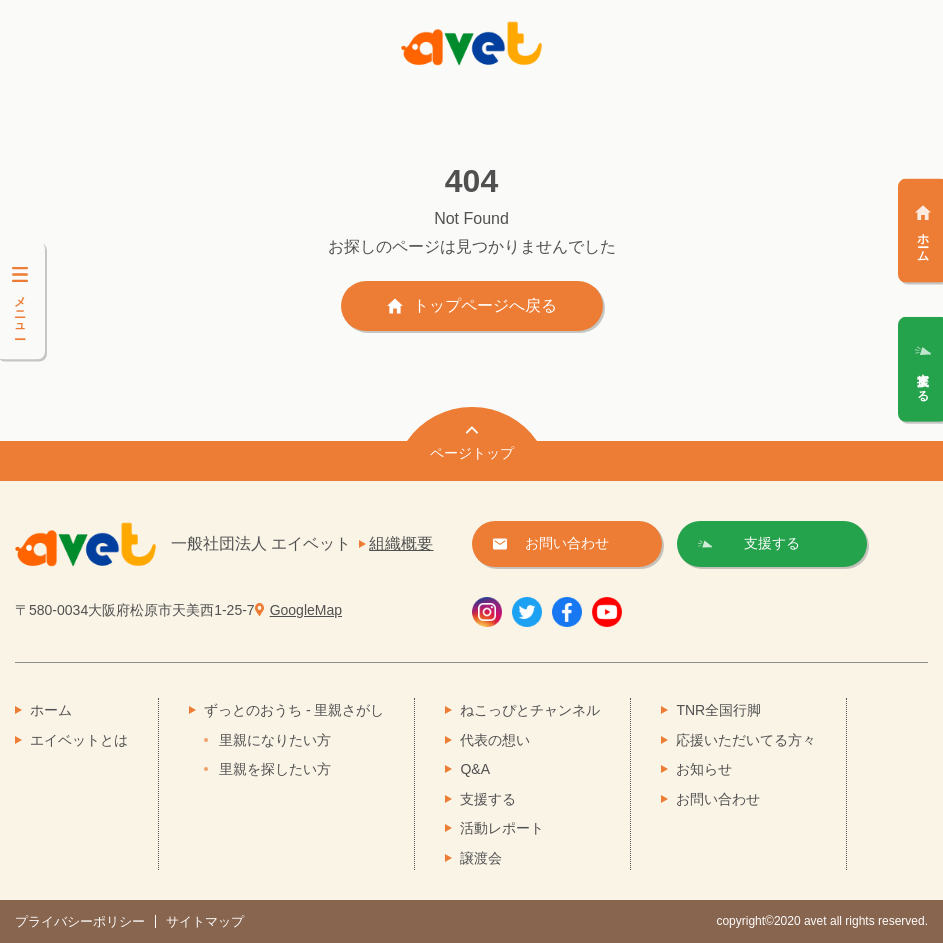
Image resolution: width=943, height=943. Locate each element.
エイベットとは (79, 740)
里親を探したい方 (275, 769)
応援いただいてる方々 (746, 740)
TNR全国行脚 (718, 710)
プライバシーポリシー (80, 921)
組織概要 (401, 543)
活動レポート (502, 828)
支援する (488, 799)
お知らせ (704, 769)
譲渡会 (481, 858)
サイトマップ (205, 921)
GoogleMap (306, 610)
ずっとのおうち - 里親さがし (294, 710)
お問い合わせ (718, 799)
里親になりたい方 (275, 740)
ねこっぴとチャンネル (530, 710)
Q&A (475, 769)
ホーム (51, 710)
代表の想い (495, 740)
